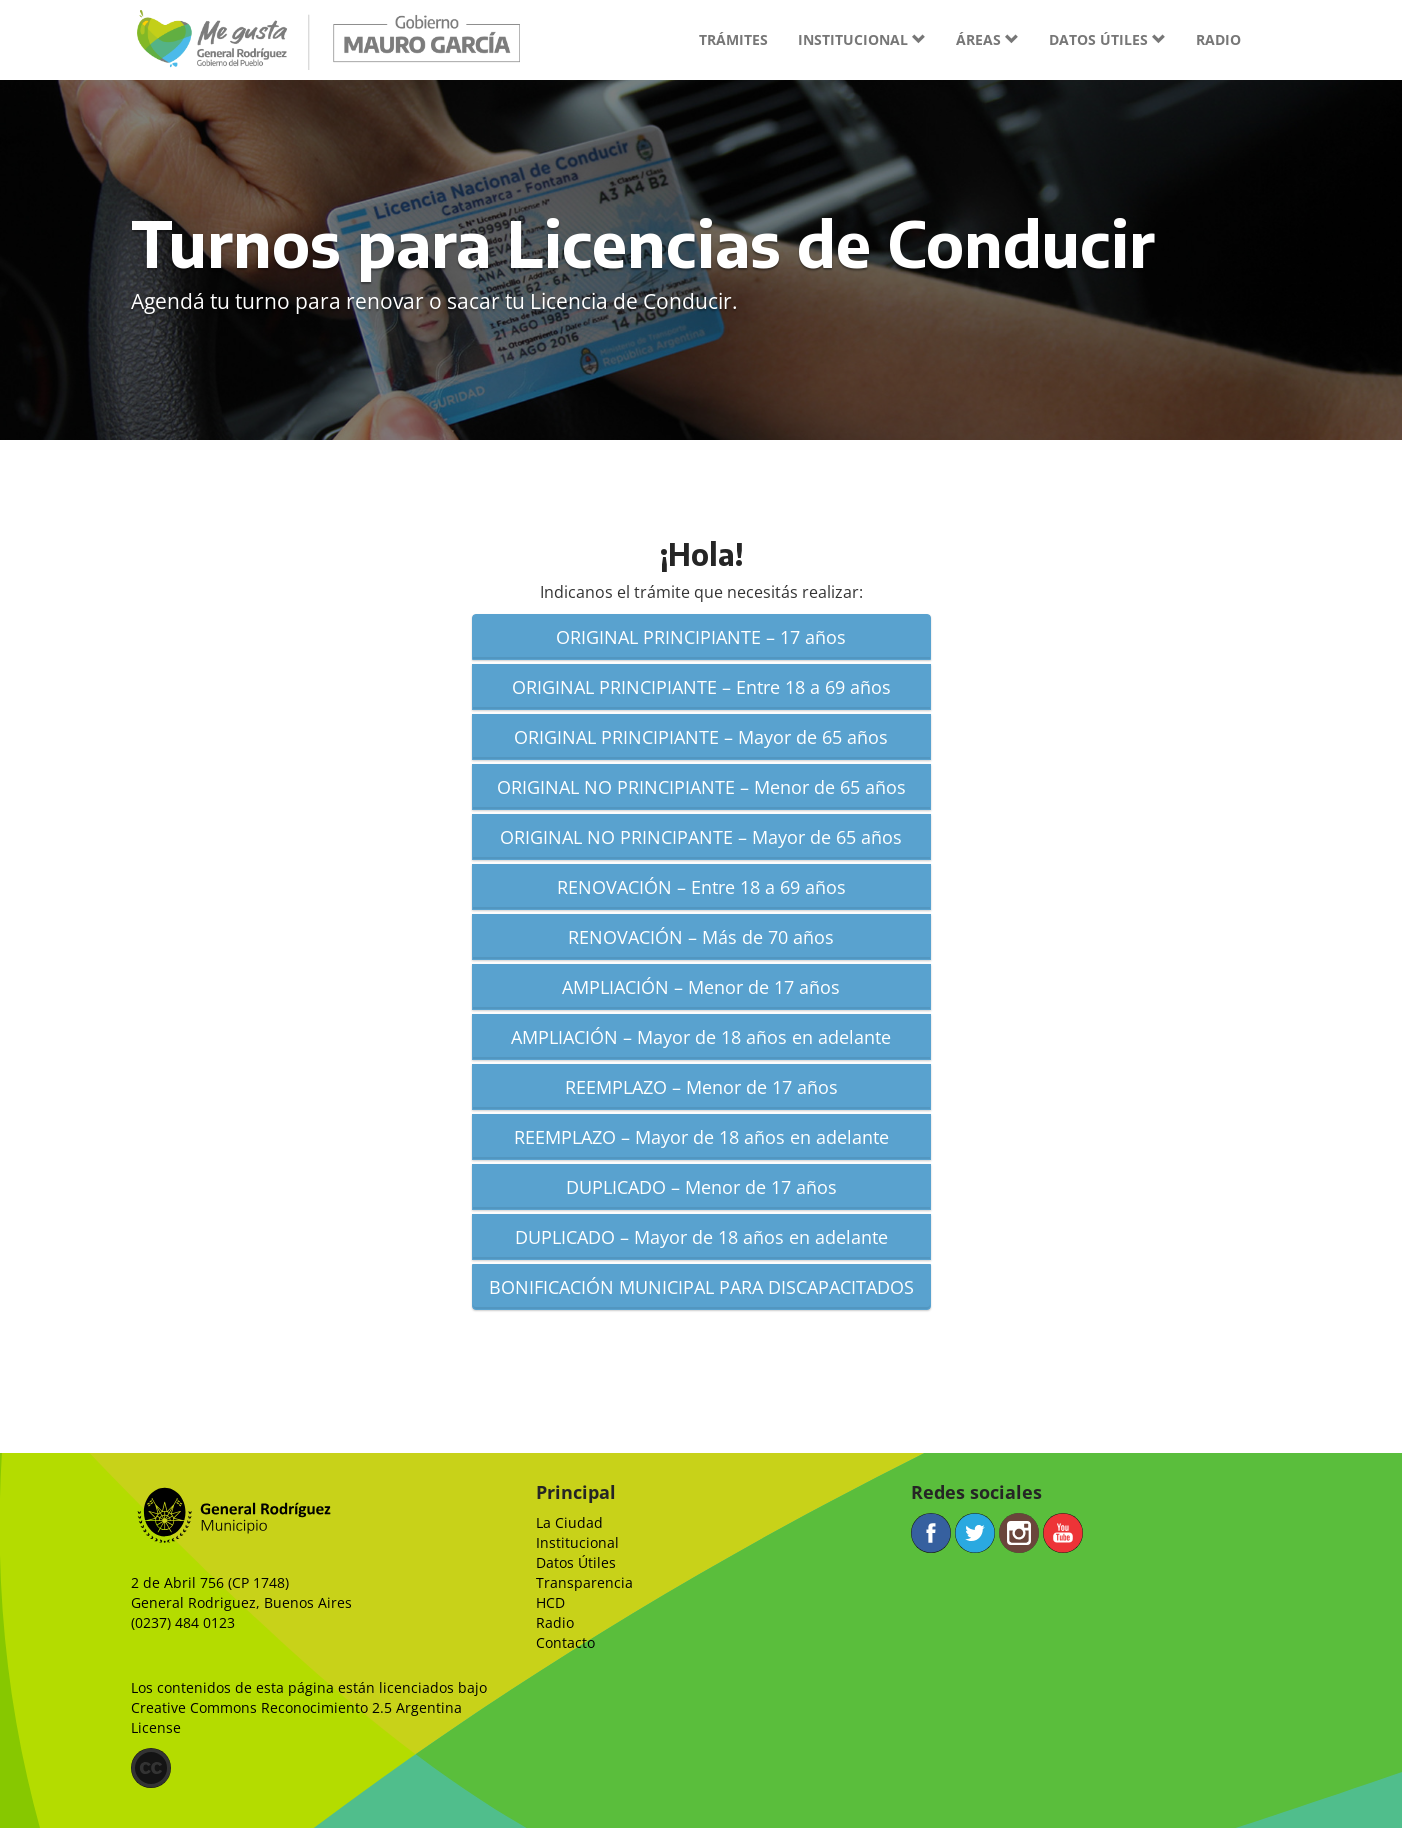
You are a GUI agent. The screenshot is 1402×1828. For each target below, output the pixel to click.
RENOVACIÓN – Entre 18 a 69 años (701, 887)
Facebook (931, 1533)
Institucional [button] (862, 39)
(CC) (151, 1768)
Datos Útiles (576, 1562)
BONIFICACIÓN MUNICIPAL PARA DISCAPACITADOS (701, 1287)
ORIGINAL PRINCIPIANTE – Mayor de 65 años (701, 737)
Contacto (565, 1642)
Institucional (577, 1542)
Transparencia (584, 1582)
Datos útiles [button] (1107, 39)
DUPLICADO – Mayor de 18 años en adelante (701, 1237)
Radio (1218, 39)
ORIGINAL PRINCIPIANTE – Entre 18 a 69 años (701, 687)
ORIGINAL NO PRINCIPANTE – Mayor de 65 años (701, 837)
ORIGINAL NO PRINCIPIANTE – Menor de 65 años (701, 787)
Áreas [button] (987, 39)
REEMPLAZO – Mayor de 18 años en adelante (701, 1137)
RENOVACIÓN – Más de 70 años (701, 937)
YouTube (1063, 1533)
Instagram (1019, 1533)
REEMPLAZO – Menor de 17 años (701, 1087)
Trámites (733, 39)
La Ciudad (569, 1522)
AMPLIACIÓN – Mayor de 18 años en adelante (701, 1037)
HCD (550, 1602)
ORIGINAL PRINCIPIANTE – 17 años (701, 637)
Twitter (975, 1533)
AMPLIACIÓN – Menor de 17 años (701, 987)
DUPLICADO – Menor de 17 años (701, 1187)
